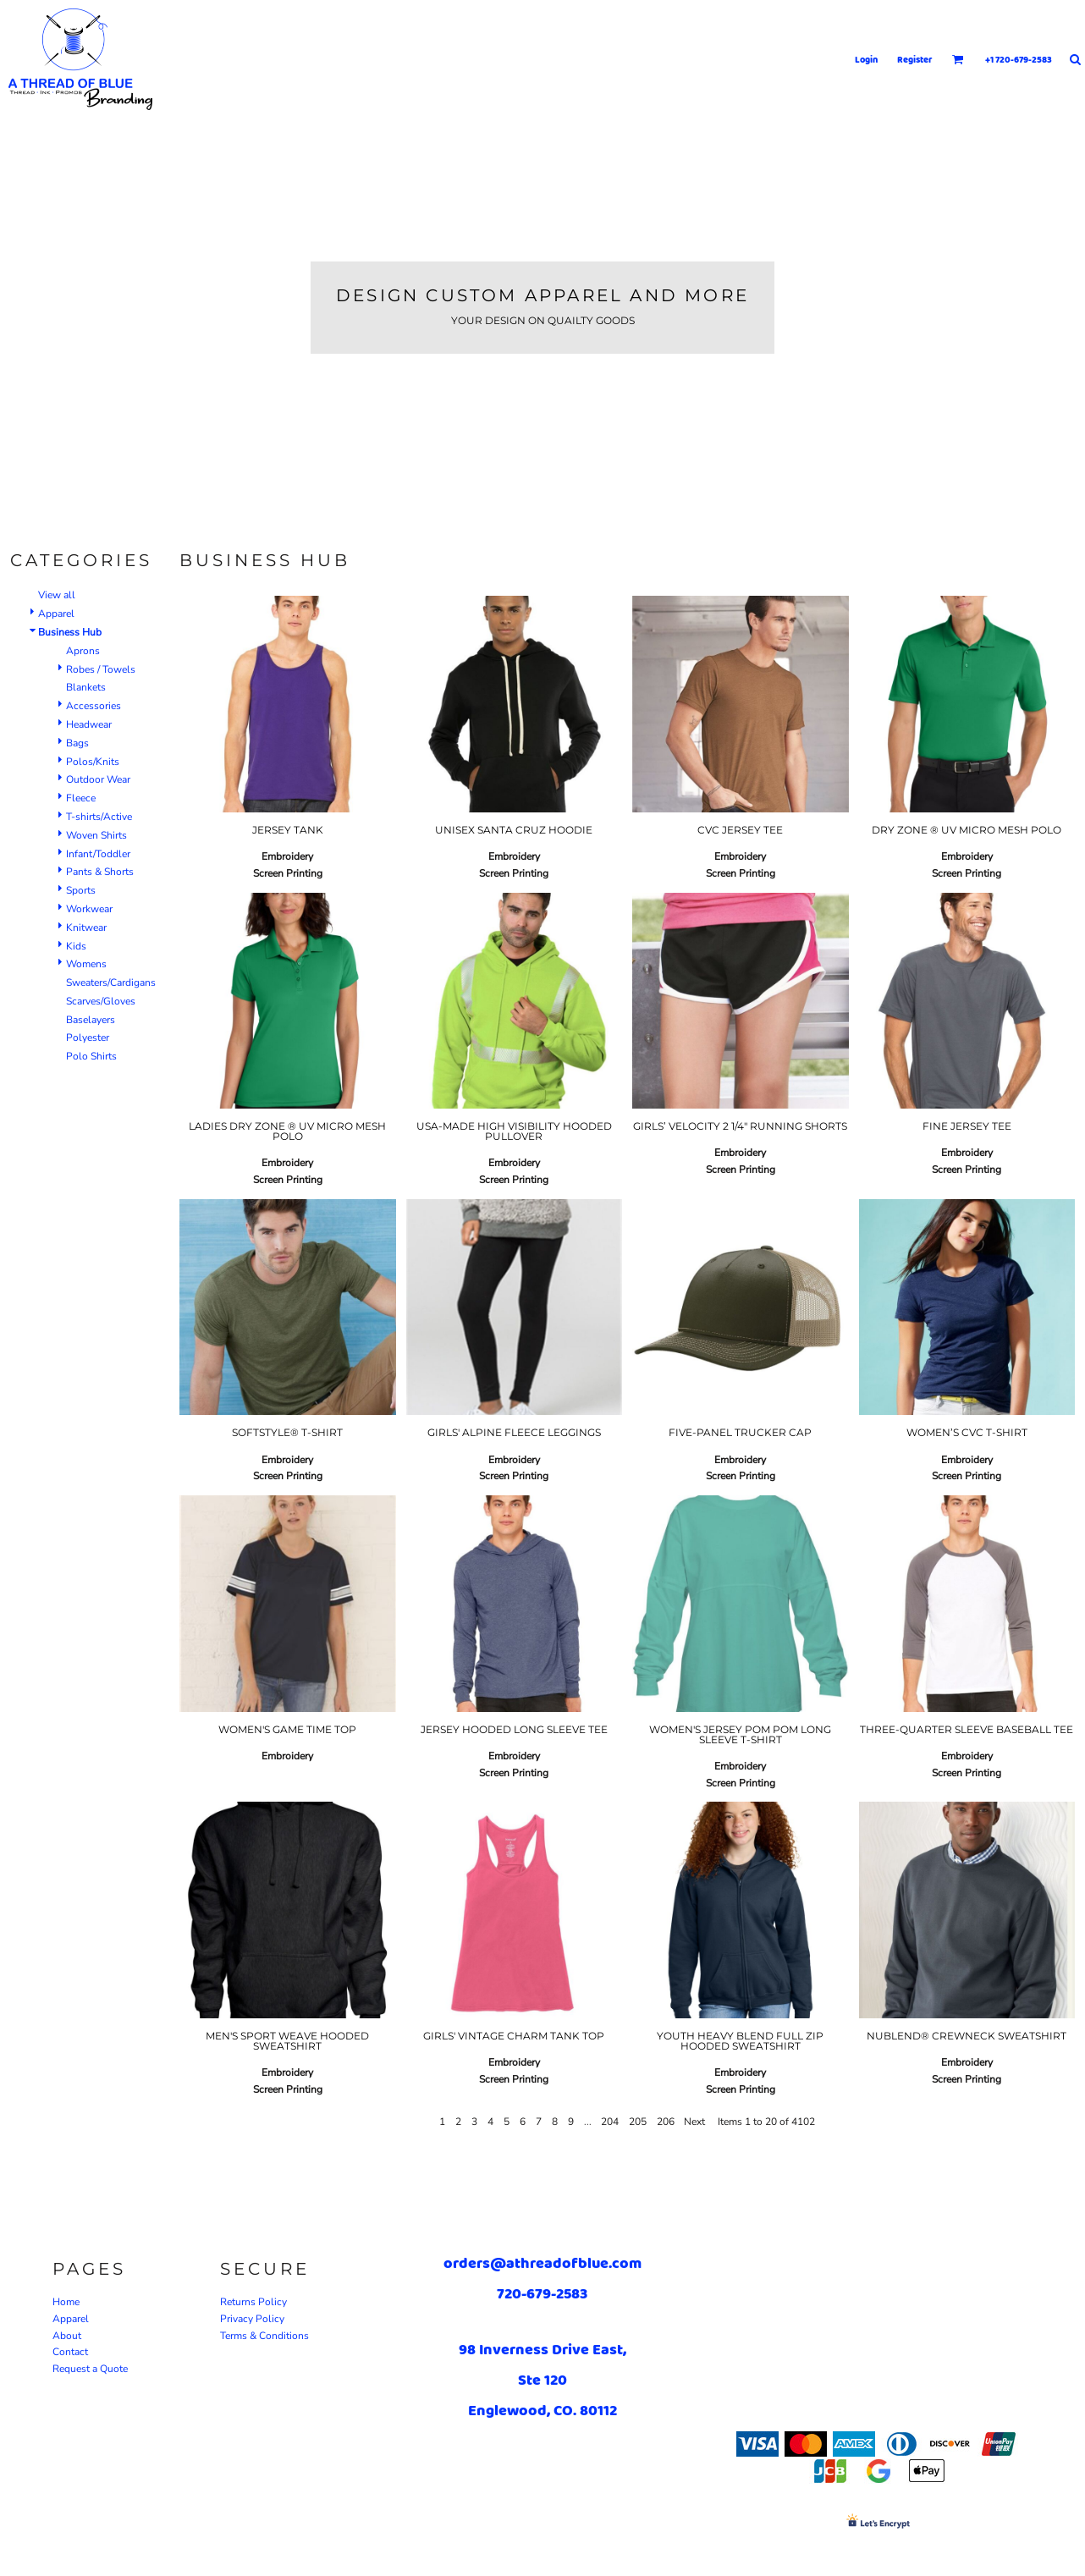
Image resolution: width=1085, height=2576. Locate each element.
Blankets (86, 687)
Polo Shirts (91, 1056)
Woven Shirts (96, 835)
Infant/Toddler (98, 854)
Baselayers (90, 1020)
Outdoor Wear (98, 779)
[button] (958, 59)
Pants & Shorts (100, 871)
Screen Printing (287, 873)
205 (638, 2121)
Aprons (83, 651)
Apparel (56, 613)
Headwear (89, 724)
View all (56, 595)
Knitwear (86, 927)
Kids (76, 946)
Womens (86, 964)
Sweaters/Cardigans (111, 982)
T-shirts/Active (99, 816)
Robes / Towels (100, 669)
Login (866, 59)
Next (694, 2121)
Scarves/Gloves (100, 1001)
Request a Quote (90, 2368)
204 (610, 2121)
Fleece (81, 798)
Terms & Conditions (264, 2335)
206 (666, 2121)
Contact (70, 2352)
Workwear (89, 909)
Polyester (87, 1037)
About (66, 2335)
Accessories (93, 706)
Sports (81, 890)
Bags (77, 743)
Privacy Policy (252, 2319)
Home (66, 2302)
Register (915, 59)
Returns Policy (253, 2302)
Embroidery (287, 856)
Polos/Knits (92, 761)
